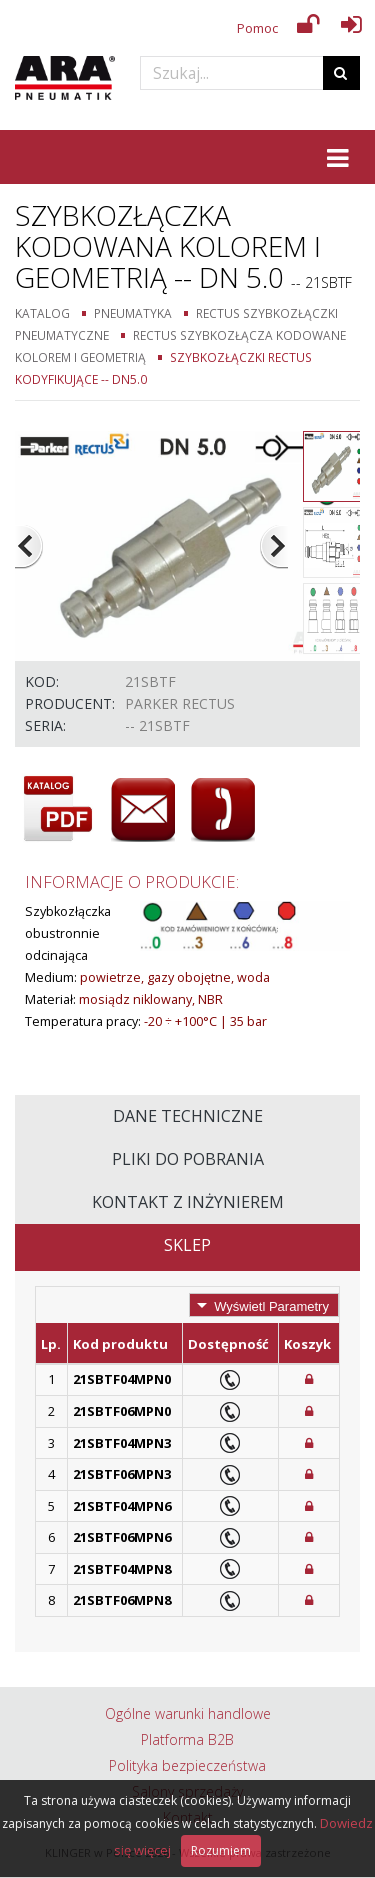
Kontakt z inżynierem (188, 1202)
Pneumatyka (133, 313)
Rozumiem (221, 1850)
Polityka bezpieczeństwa (187, 1765)
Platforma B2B (187, 1739)
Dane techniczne (188, 1116)
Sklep (187, 1245)
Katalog (42, 313)
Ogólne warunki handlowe (188, 1713)
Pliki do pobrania (188, 1159)
